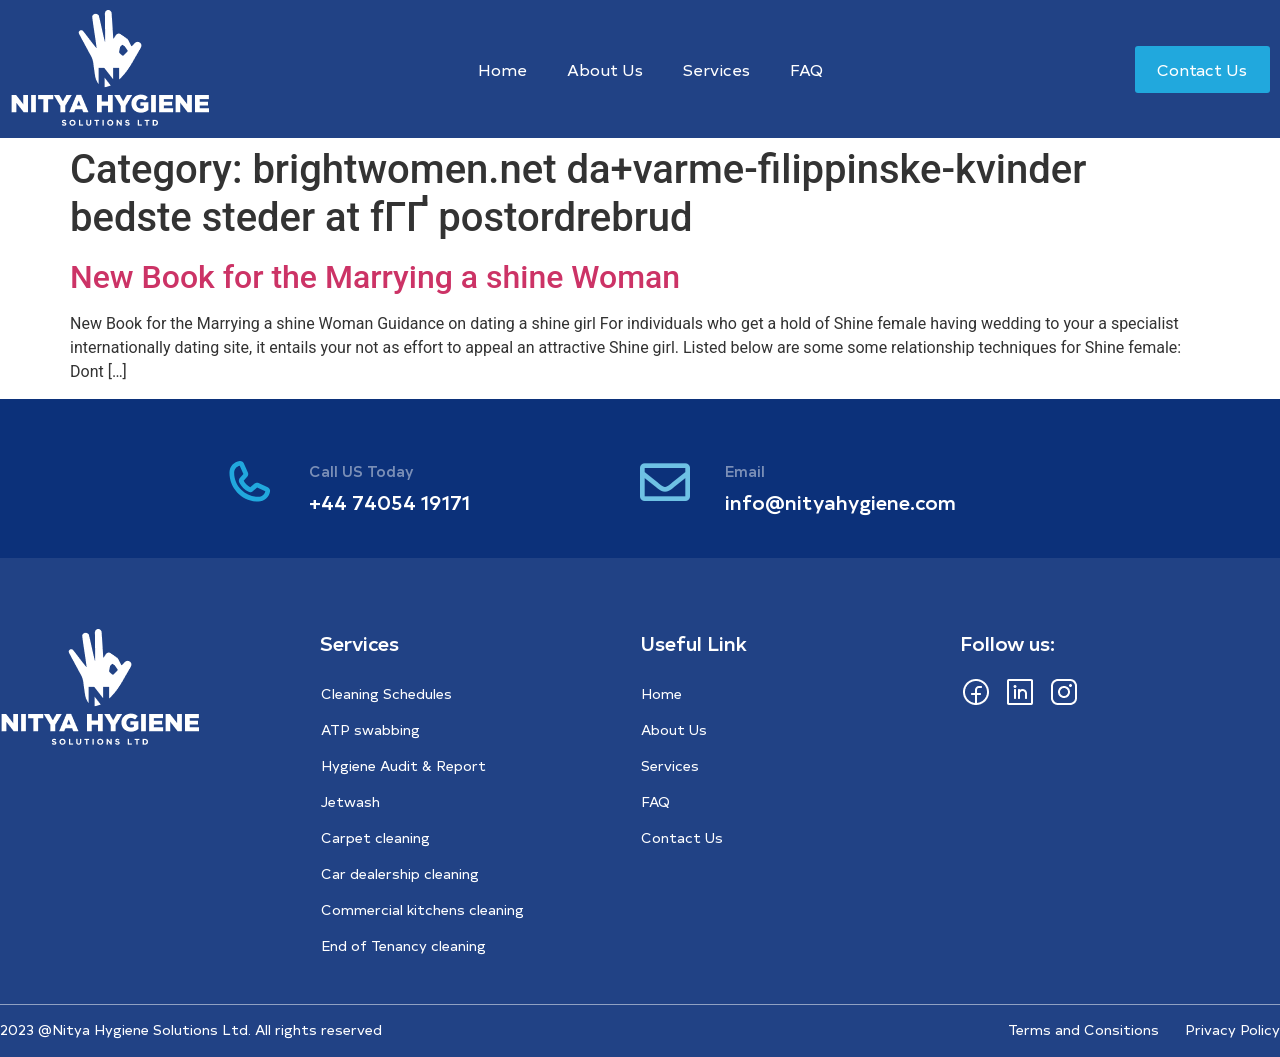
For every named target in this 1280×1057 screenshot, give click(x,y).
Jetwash (350, 801)
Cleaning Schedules (386, 693)
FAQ (806, 69)
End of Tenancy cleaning (403, 945)
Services (716, 69)
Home (502, 69)
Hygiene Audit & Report (403, 765)
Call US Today (361, 470)
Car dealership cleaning (400, 873)
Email (745, 470)
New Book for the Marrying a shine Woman (375, 277)
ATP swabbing (370, 729)
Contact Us (682, 837)
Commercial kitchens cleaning (422, 909)
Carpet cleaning (375, 837)
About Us (605, 69)
